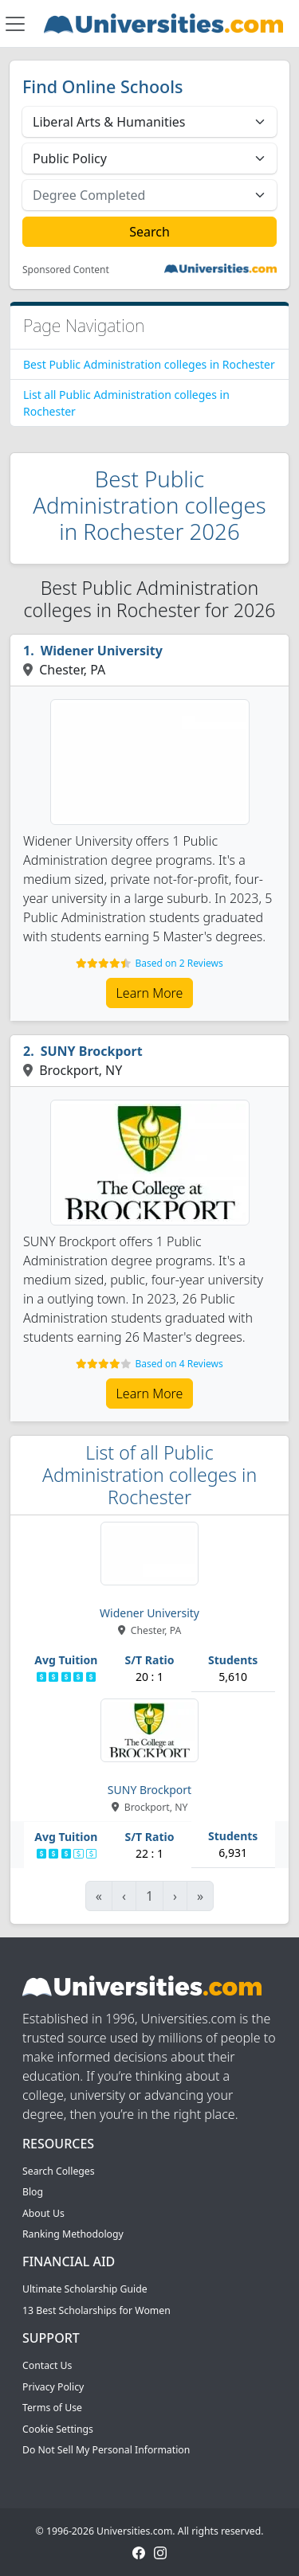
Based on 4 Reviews (178, 1363)
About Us (43, 2213)
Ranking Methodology (73, 2234)
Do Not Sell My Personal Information (106, 2450)
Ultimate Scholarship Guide (85, 2289)
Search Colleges (58, 2171)
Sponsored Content (65, 270)
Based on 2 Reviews (178, 963)
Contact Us (47, 2365)
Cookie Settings (57, 2429)
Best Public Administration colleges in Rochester (149, 364)
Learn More (149, 993)
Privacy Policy (53, 2387)
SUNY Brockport (92, 1051)
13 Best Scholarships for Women (96, 2310)
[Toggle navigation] (15, 24)
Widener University (102, 650)
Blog (32, 2192)
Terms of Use (52, 2407)
